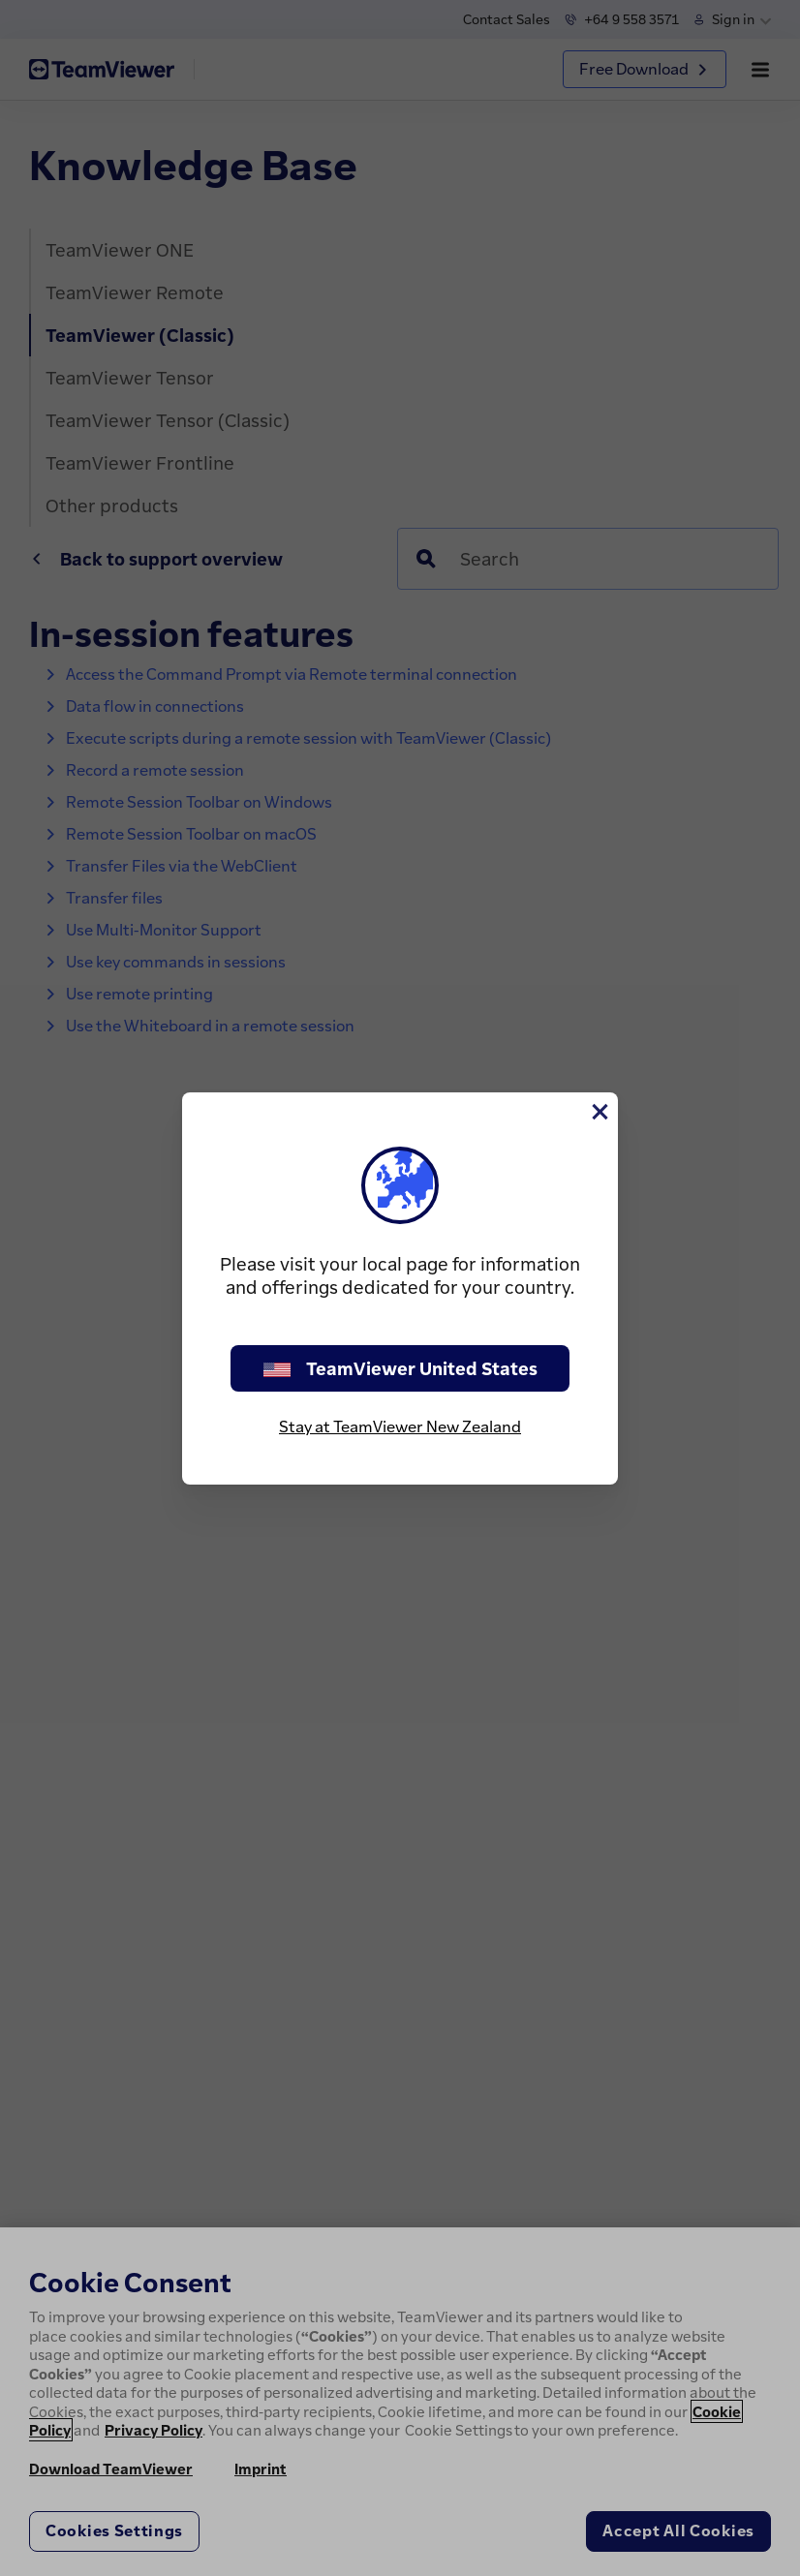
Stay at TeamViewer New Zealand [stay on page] (400, 1426)
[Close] (598, 1111)
